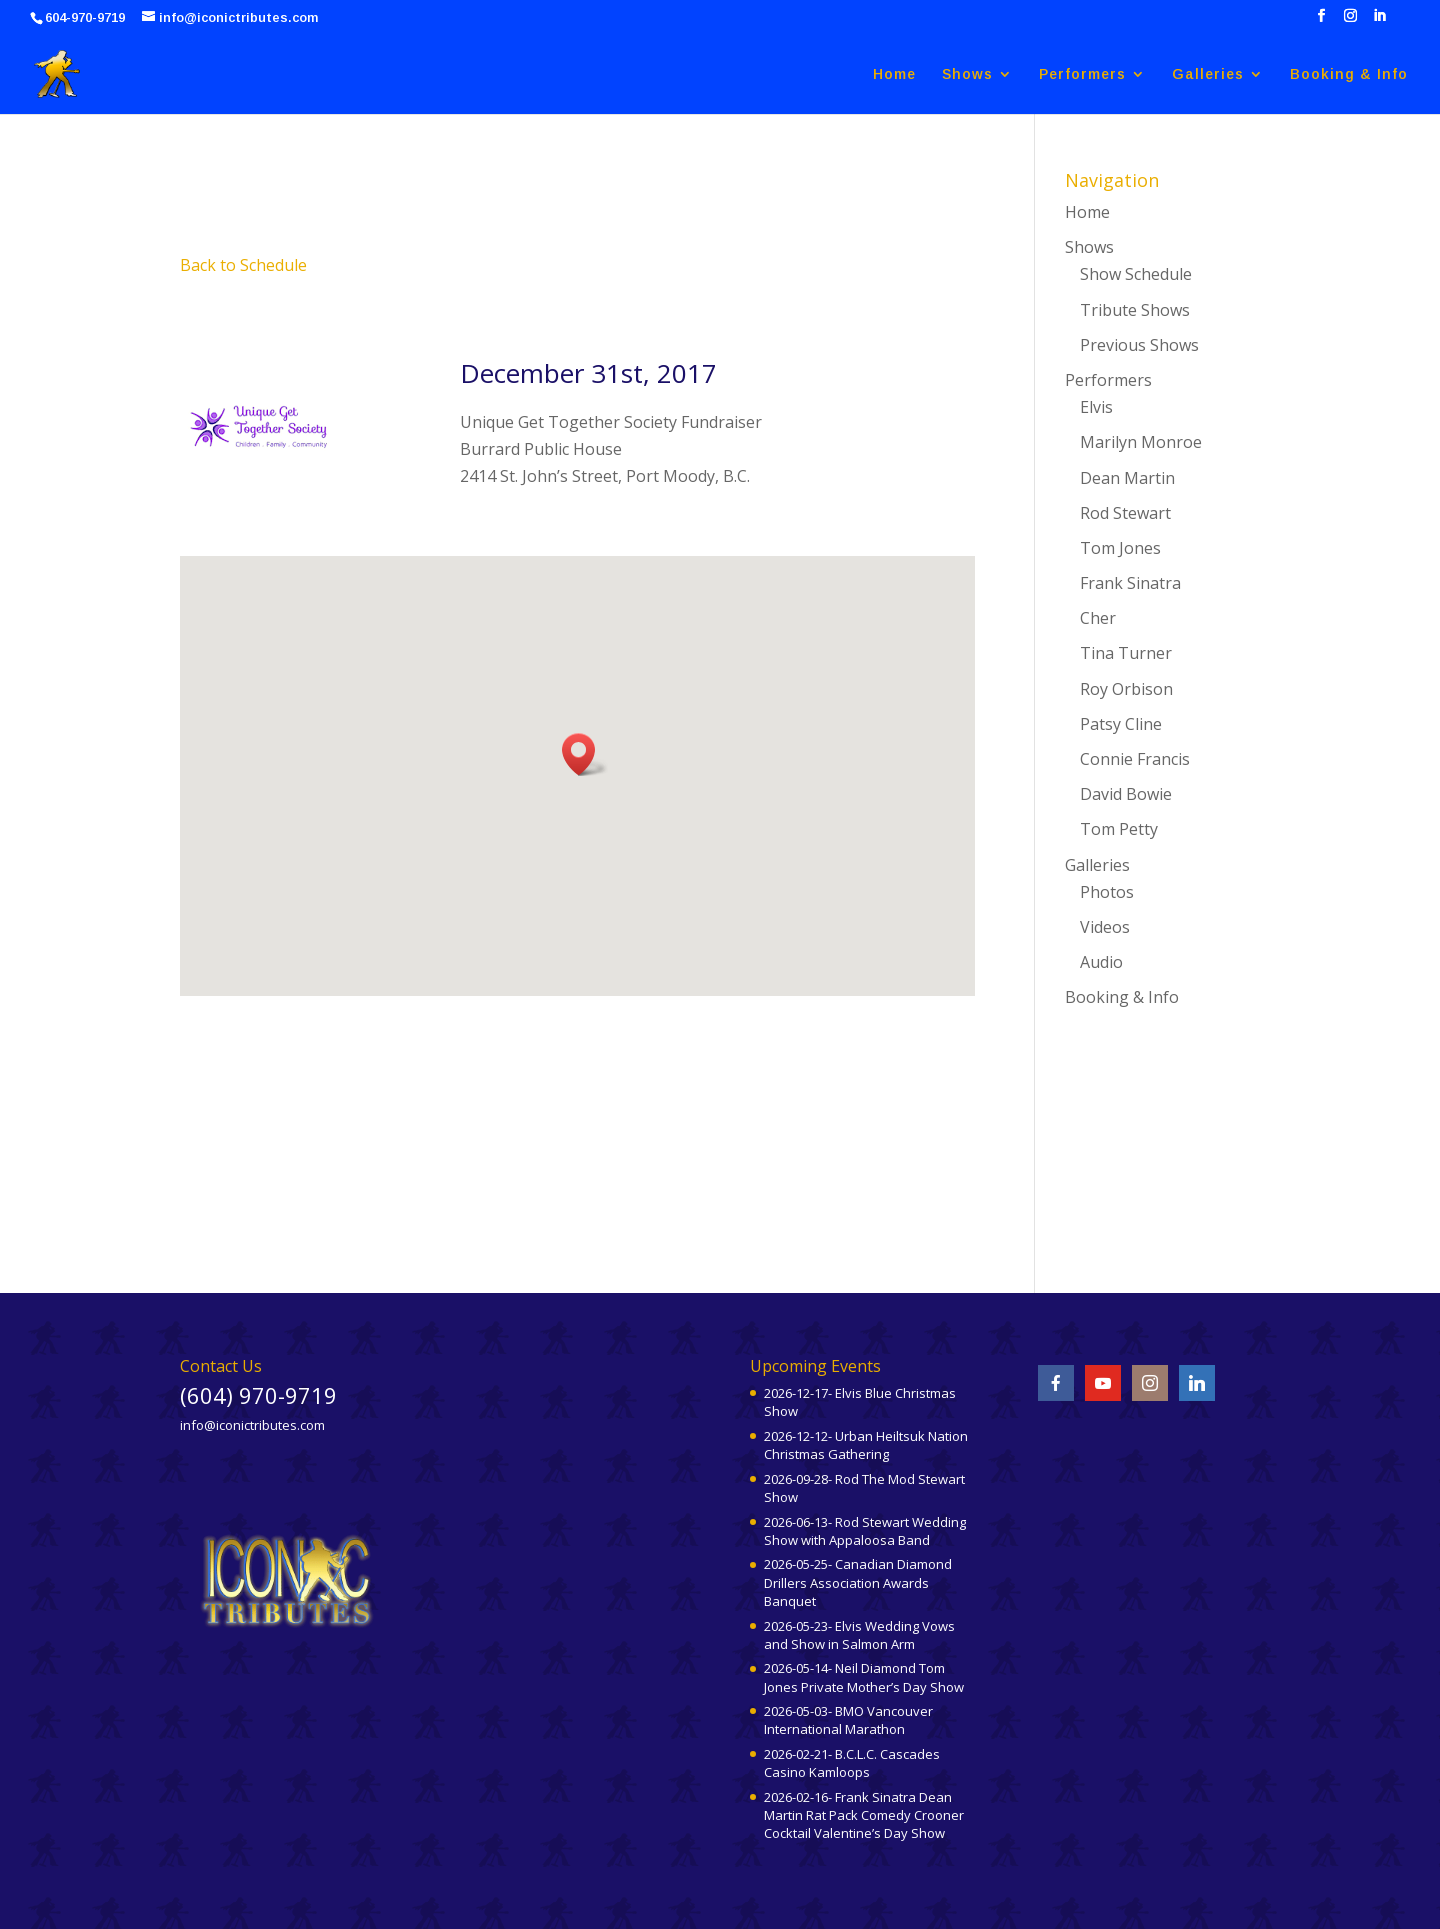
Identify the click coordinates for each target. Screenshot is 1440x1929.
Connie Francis (1135, 759)
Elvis (1096, 407)
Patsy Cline (1121, 724)
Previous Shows (1139, 345)
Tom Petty (1119, 829)
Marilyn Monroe (1141, 442)
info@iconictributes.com (252, 1425)
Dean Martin (1127, 478)
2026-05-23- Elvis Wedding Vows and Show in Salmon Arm (859, 1635)
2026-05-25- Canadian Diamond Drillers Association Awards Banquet (858, 1582)
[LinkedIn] (1379, 21)
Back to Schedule (243, 265)
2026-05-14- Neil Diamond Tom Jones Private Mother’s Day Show (864, 1677)
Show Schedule (1136, 274)
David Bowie (1126, 794)
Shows (967, 74)
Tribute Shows (1135, 310)
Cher (1098, 618)
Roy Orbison (1126, 689)
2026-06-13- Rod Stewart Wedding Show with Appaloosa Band (865, 1531)
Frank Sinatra (1130, 583)
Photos (1107, 892)
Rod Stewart (1125, 513)
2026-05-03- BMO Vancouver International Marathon (848, 1720)
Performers (1082, 74)
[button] (585, 754)
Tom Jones (1120, 548)
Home (894, 74)
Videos (1105, 927)
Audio (1101, 962)
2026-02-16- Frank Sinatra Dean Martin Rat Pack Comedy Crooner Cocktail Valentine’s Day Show (864, 1815)
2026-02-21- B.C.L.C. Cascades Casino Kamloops (852, 1763)
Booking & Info (1349, 74)
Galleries (1208, 74)
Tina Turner (1126, 653)
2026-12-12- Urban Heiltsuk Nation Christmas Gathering (866, 1445)
